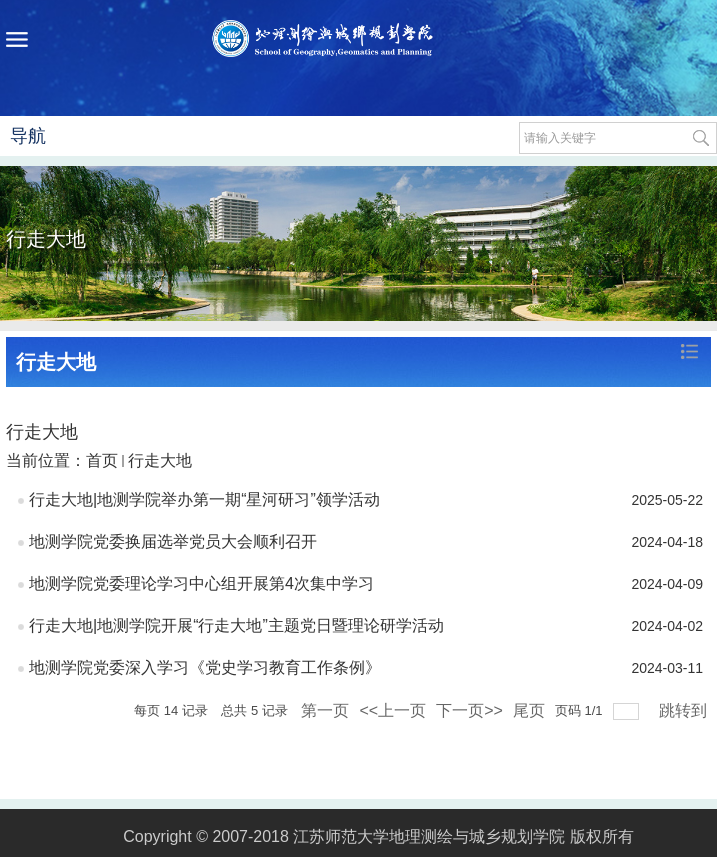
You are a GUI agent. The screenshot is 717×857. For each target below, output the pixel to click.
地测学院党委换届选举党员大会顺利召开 (173, 541)
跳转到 (685, 710)
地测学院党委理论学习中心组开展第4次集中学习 (201, 583)
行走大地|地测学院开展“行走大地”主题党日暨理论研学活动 (236, 625)
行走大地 (160, 460)
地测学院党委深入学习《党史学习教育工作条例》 (205, 667)
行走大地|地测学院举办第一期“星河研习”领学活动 (204, 499)
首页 (102, 460)
